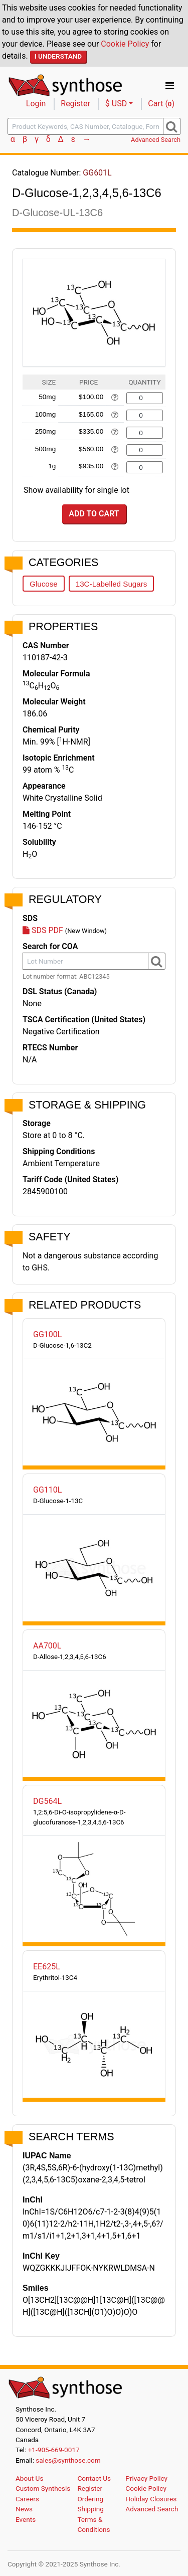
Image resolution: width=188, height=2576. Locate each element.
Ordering (90, 2499)
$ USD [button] (116, 103)
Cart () (161, 103)
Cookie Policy (125, 44)
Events (26, 2519)
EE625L (46, 1966)
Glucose (44, 584)
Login (36, 103)
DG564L (47, 1801)
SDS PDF (43, 930)
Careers (27, 2499)
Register (75, 103)
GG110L (47, 1490)
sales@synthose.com (68, 2460)
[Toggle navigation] (169, 86)
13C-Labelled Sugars (111, 584)
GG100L (47, 1334)
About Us (29, 2478)
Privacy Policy (146, 2478)
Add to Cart (94, 513)
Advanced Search (155, 139)
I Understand (58, 56)
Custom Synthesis (43, 2488)
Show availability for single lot (76, 490)
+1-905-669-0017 (54, 2450)
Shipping (90, 2509)
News (24, 2509)
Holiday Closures (150, 2499)
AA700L (47, 1645)
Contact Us (94, 2478)
